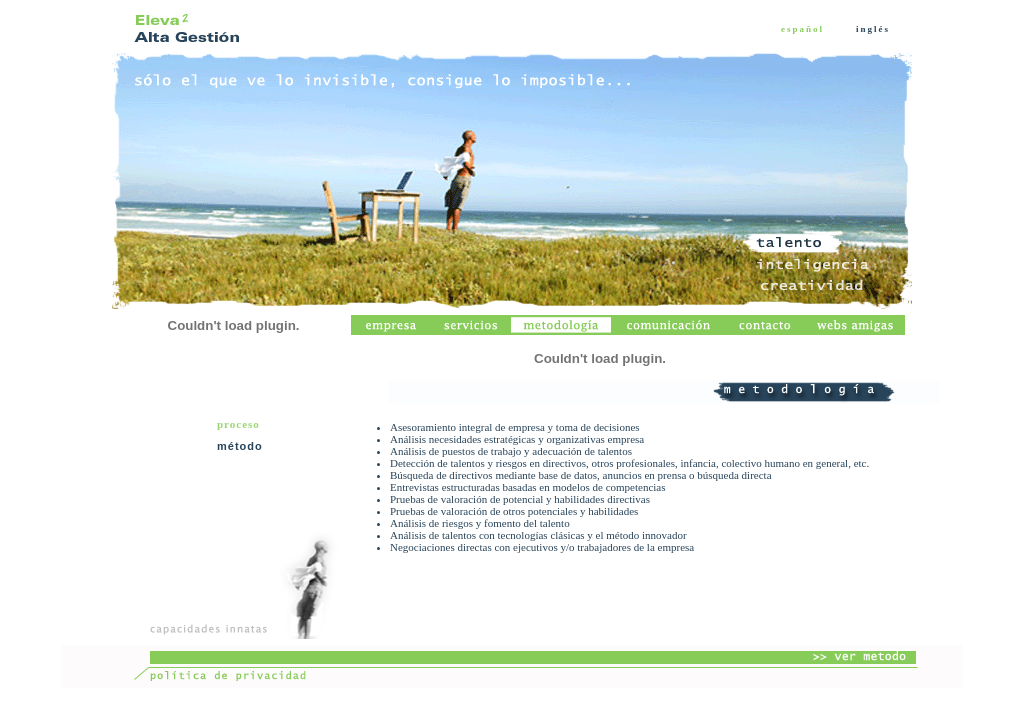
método (240, 446)
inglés (873, 29)
